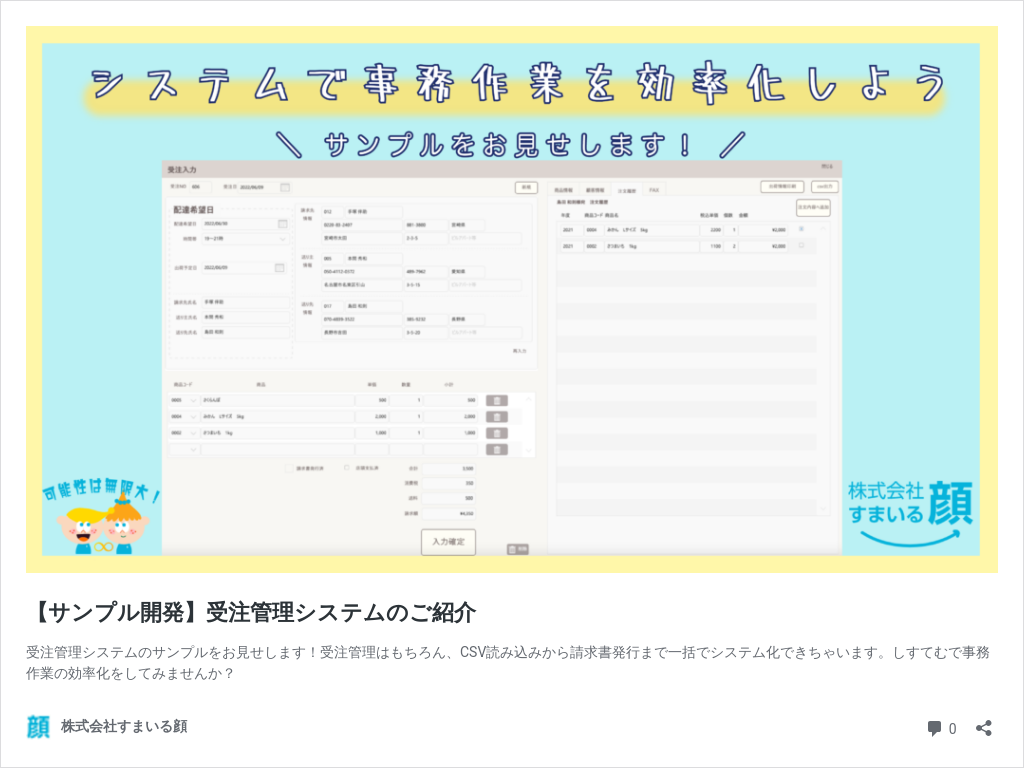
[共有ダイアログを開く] (984, 721)
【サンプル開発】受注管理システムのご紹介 (251, 612)
